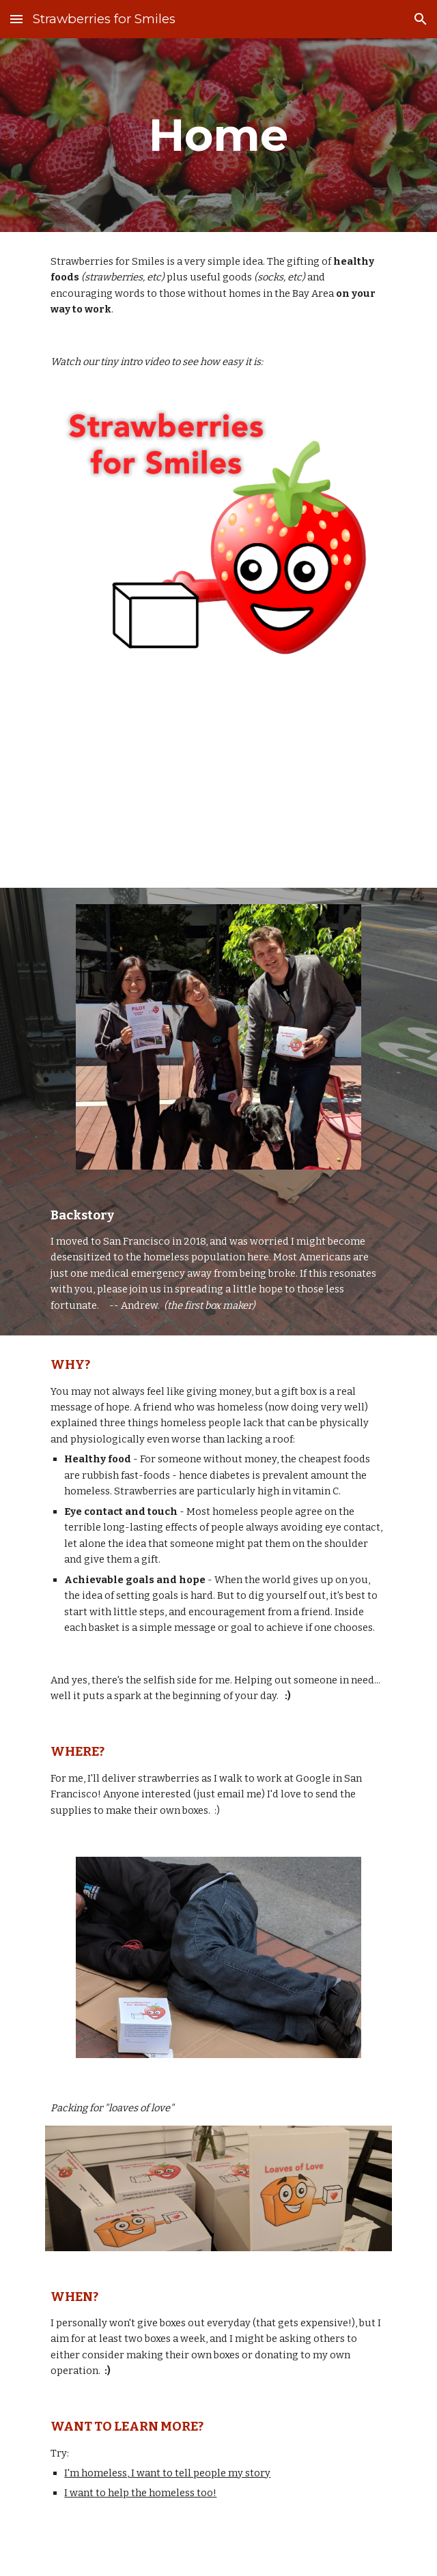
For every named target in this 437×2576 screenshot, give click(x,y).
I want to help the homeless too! (140, 2493)
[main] (218, 135)
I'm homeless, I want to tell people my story (167, 2473)
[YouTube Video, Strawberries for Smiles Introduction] (218, 781)
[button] (16, 19)
